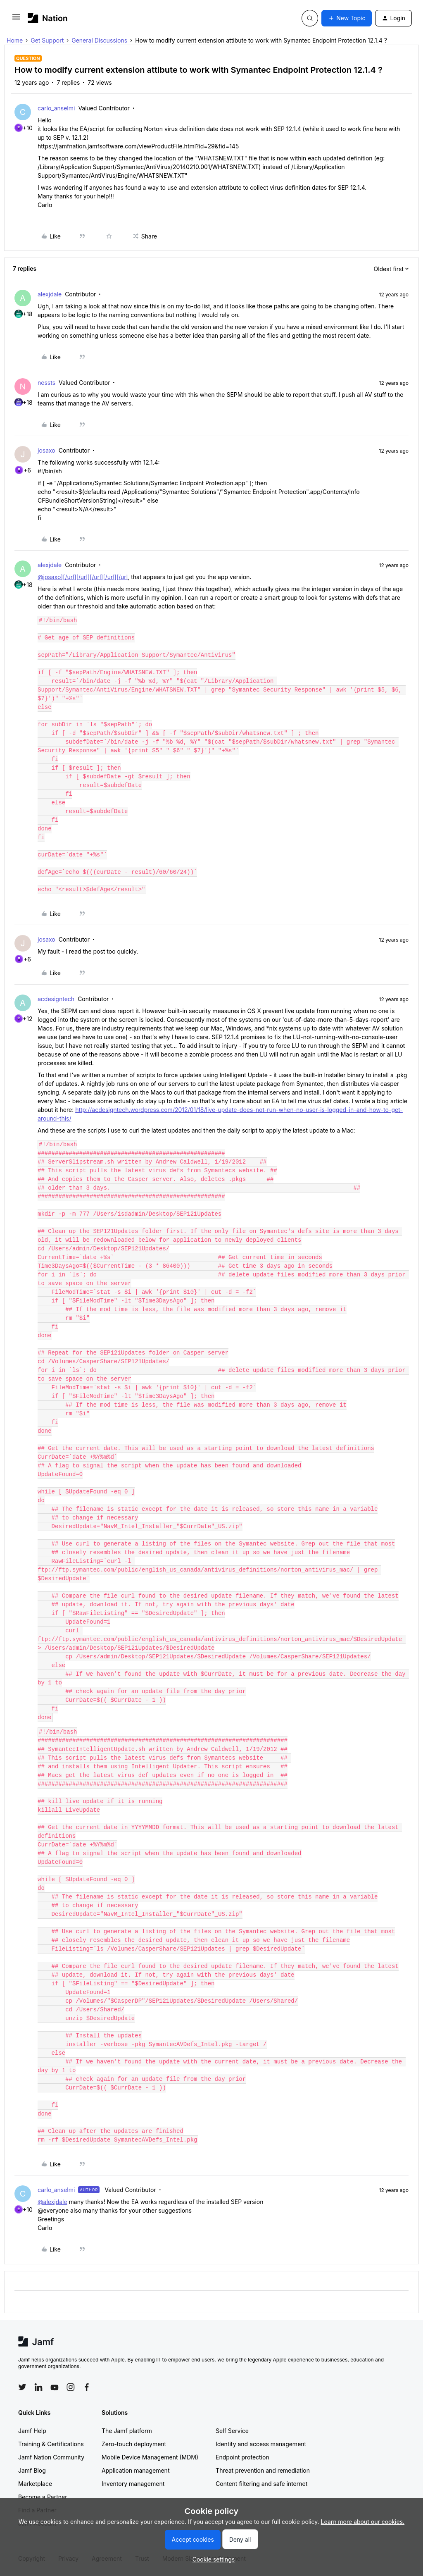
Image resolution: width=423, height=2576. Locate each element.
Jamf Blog (32, 2470)
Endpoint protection (242, 2457)
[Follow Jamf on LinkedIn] (38, 2387)
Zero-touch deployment (134, 2443)
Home (15, 40)
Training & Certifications (51, 2443)
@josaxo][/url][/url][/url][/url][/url (83, 576)
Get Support (47, 40)
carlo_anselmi (56, 108)
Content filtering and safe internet (261, 2483)
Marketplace (35, 2483)
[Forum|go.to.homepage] (48, 18)
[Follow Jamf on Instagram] (71, 2387)
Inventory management (133, 2483)
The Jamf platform (127, 2430)
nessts (46, 382)
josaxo (46, 450)
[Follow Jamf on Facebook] (87, 2387)
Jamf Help (32, 2430)
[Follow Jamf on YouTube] (54, 2387)
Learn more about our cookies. (363, 2521)
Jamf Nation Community (51, 2457)
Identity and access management (261, 2443)
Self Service (232, 2430)
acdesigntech (56, 998)
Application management (135, 2470)
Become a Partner (42, 2496)
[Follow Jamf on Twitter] (22, 2387)
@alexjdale (52, 2201)
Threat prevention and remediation (263, 2470)
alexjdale (50, 294)
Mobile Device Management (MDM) (150, 2457)
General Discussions (99, 40)
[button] (16, 19)
